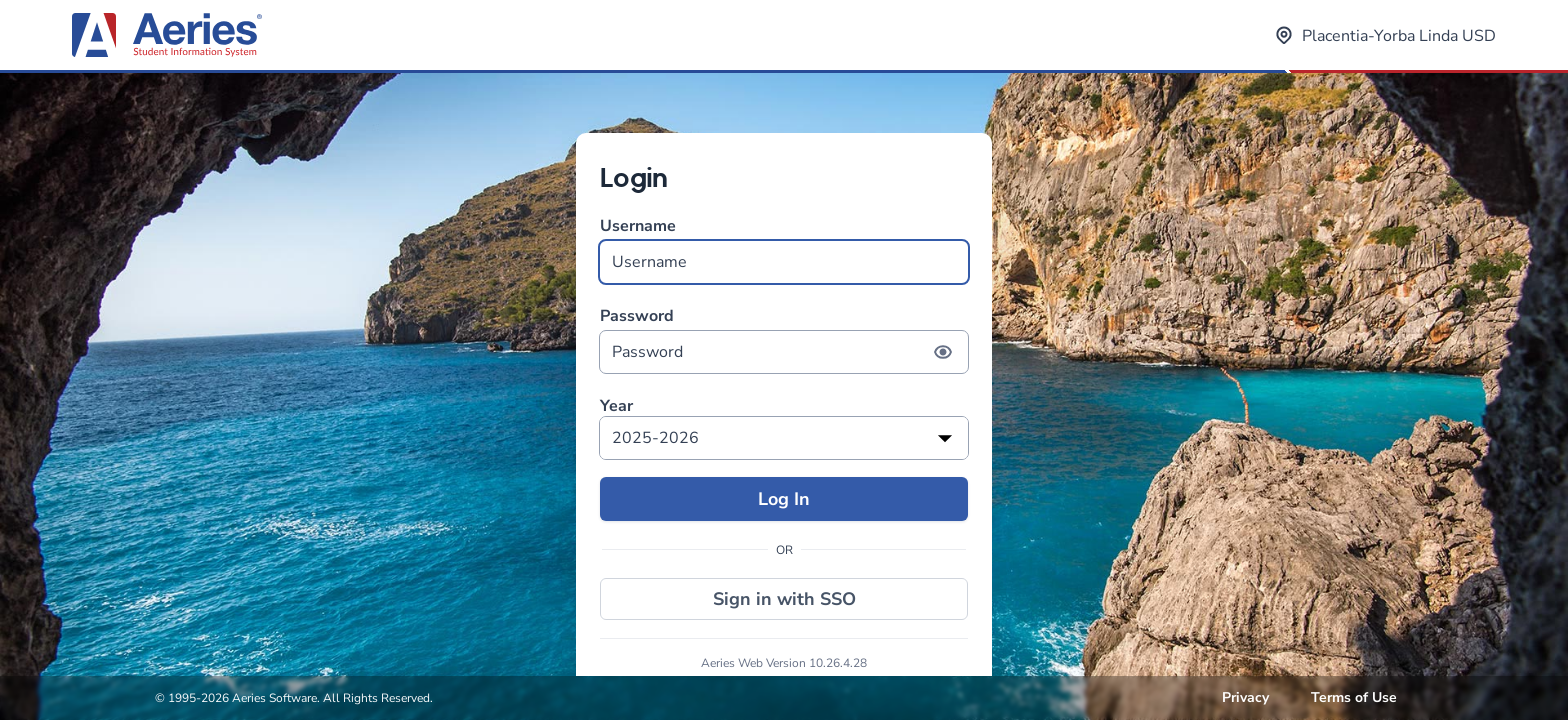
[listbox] (784, 438)
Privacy (1245, 697)
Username (784, 249)
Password (784, 339)
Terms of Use (1354, 697)
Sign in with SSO (784, 599)
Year (616, 406)
